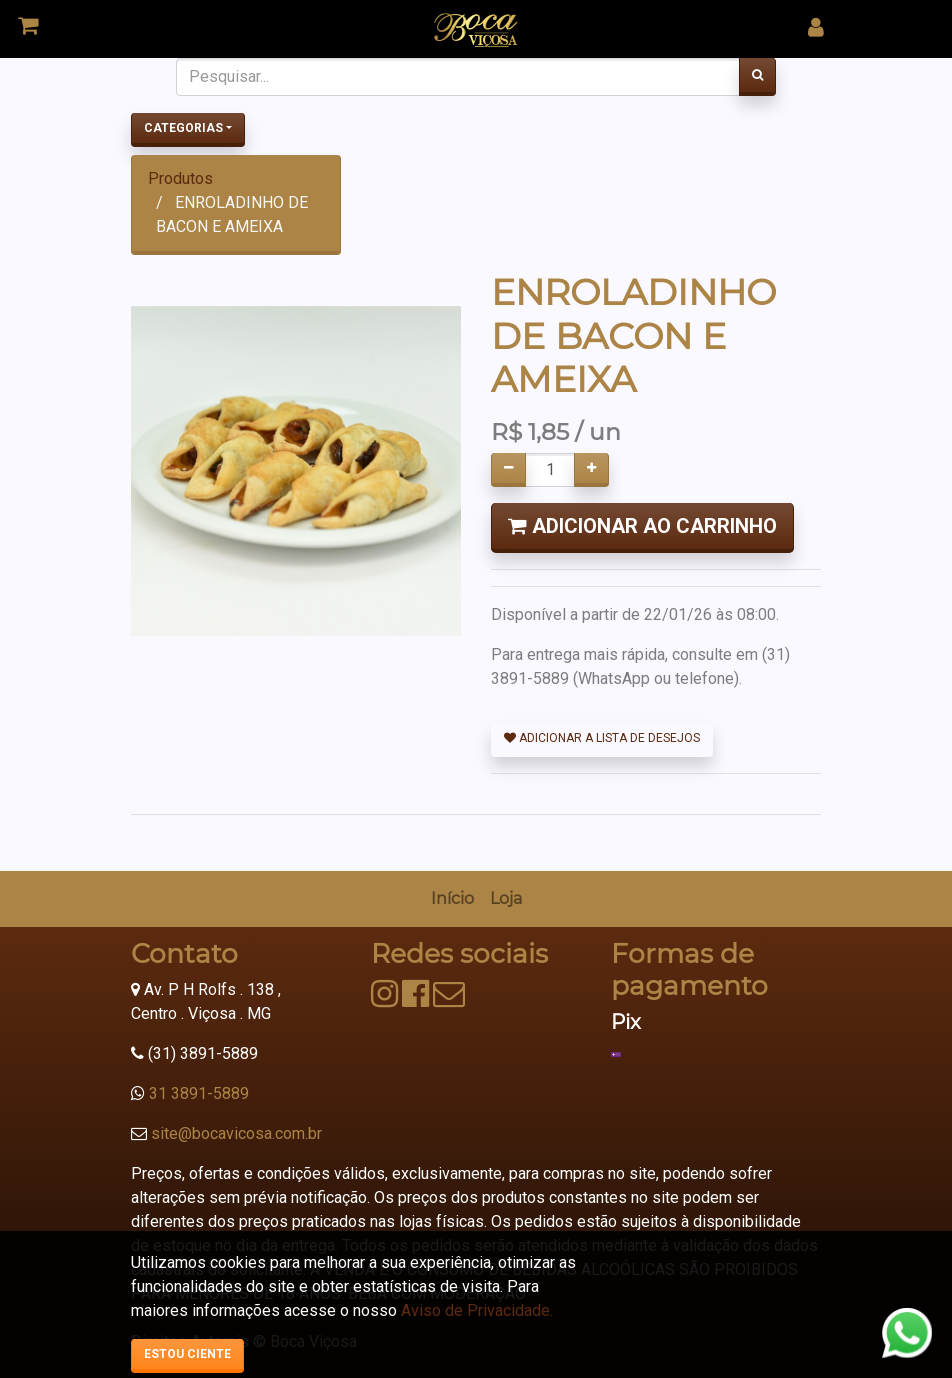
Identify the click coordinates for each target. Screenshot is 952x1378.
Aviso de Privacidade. (477, 1310)
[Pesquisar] (757, 77)
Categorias (183, 128)
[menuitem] (452, 899)
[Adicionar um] (591, 470)
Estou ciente (187, 1354)
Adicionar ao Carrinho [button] (642, 526)
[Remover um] (508, 470)
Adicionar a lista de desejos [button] (602, 738)
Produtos (180, 178)
